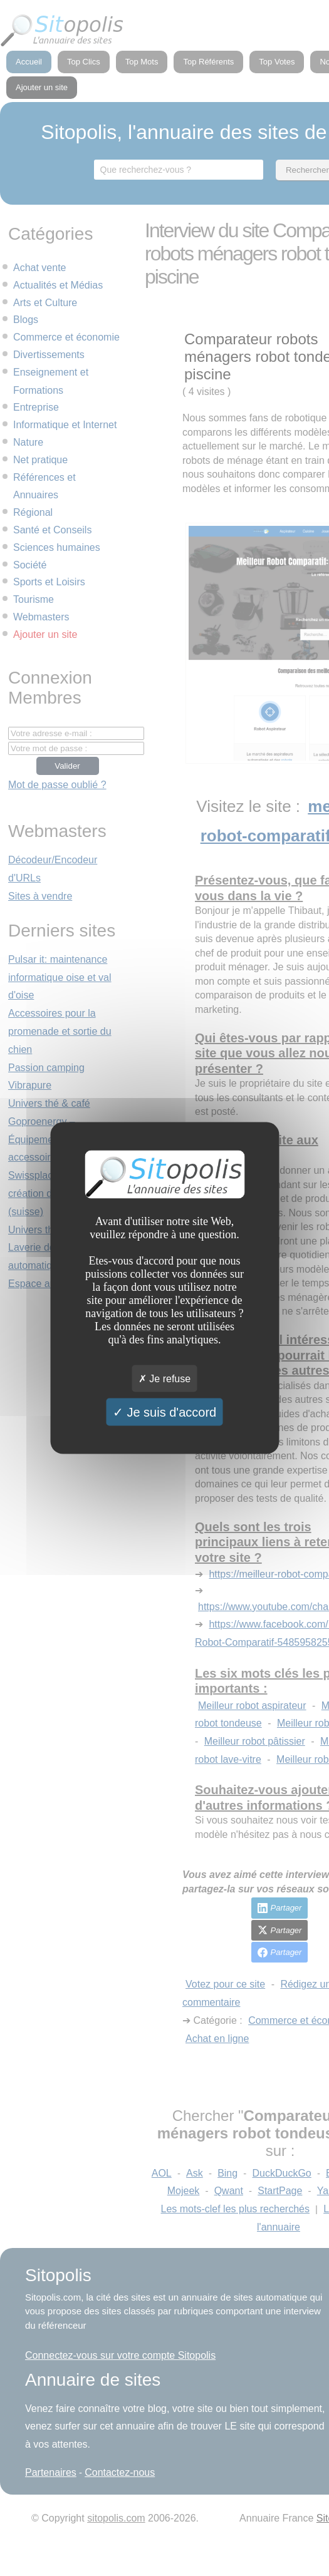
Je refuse (164, 1378)
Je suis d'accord (164, 1412)
